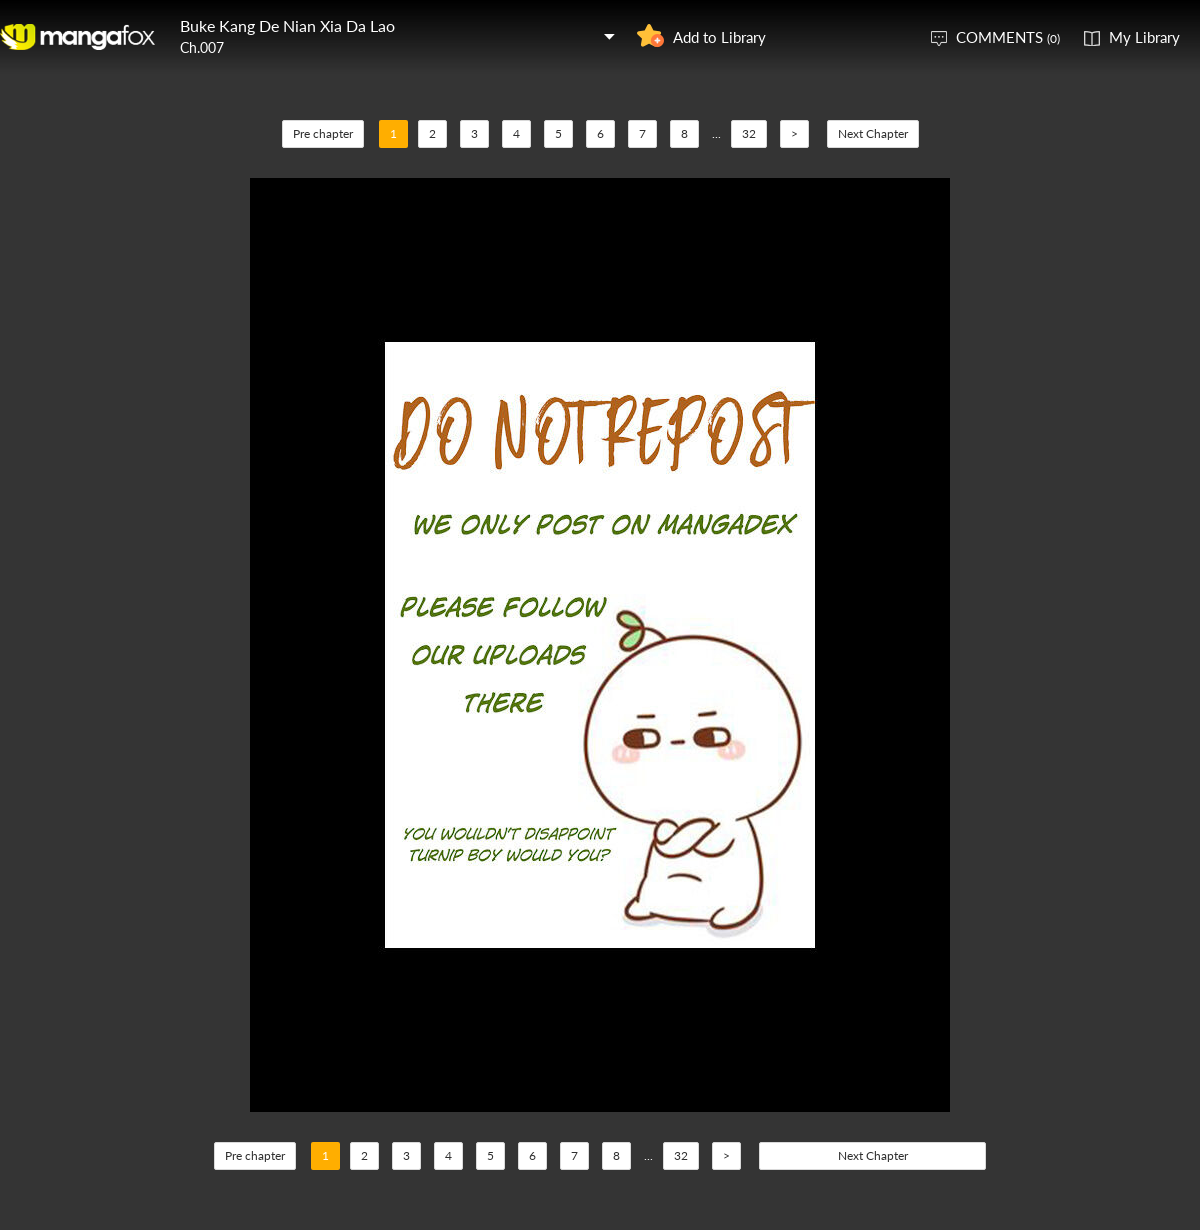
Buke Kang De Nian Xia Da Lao (287, 25)
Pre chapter (323, 133)
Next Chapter (873, 133)
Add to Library (719, 37)
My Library (1144, 37)
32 (749, 133)
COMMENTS (1008, 37)
